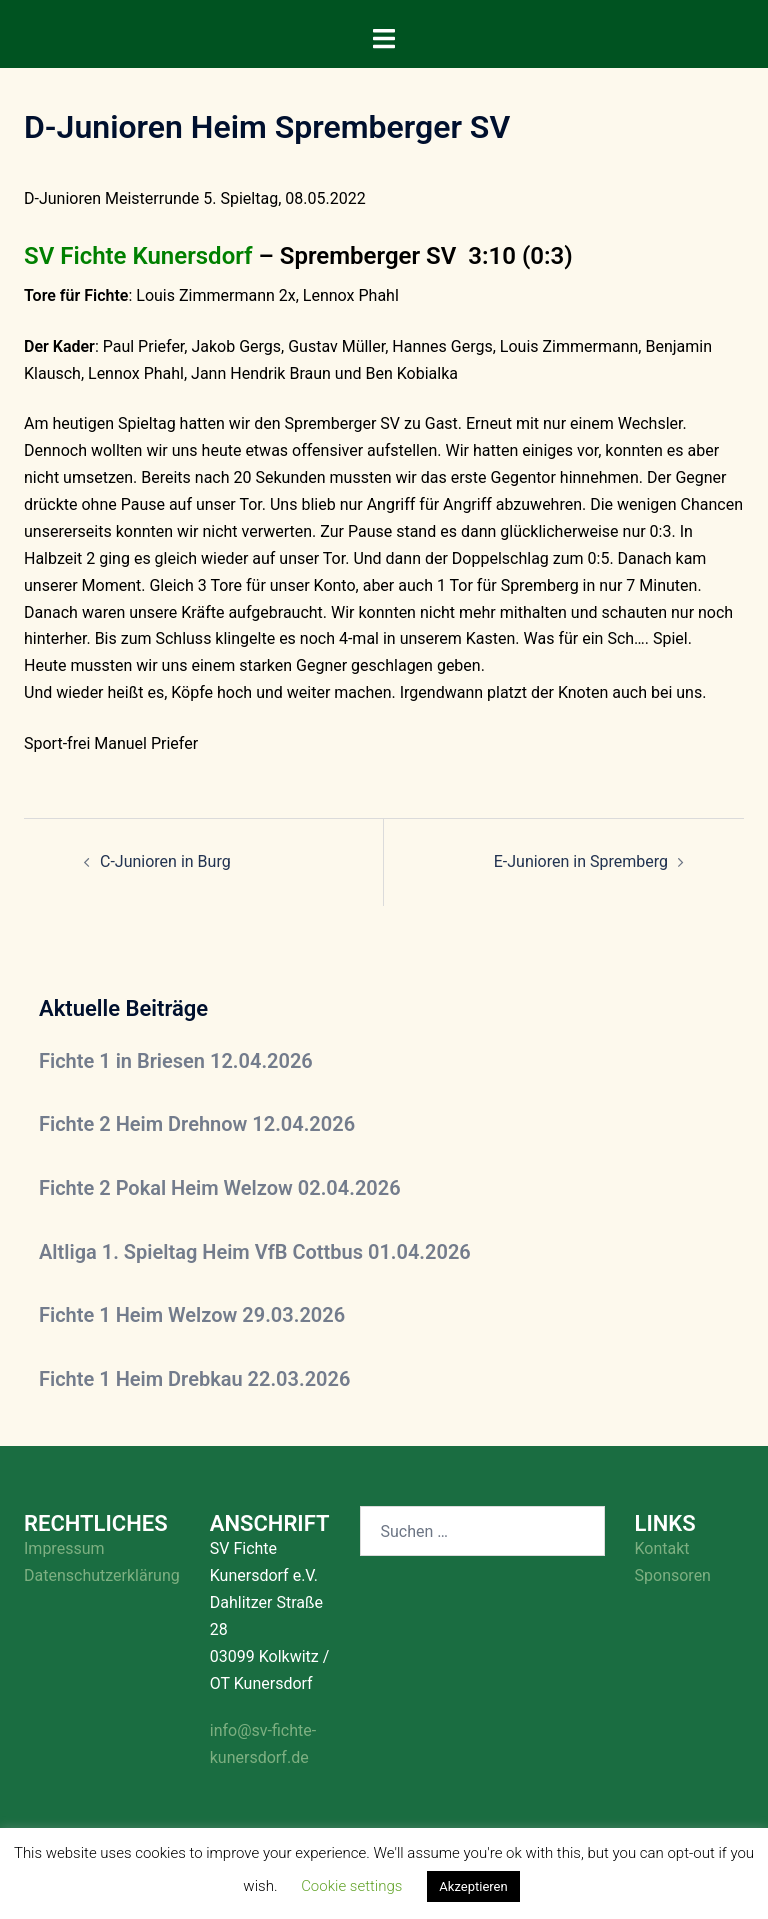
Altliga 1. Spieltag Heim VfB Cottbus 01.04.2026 (255, 1252)
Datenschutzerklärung (102, 1575)
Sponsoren (673, 1575)
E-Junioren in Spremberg (581, 861)
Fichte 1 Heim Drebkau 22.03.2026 (194, 1379)
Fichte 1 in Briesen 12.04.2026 (176, 1061)
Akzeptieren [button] (473, 1886)
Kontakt (662, 1548)
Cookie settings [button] (351, 1886)
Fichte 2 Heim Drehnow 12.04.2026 (197, 1124)
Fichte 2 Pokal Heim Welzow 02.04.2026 (220, 1188)
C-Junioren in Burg (165, 861)
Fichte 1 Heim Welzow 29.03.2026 (192, 1315)
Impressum (64, 1548)
